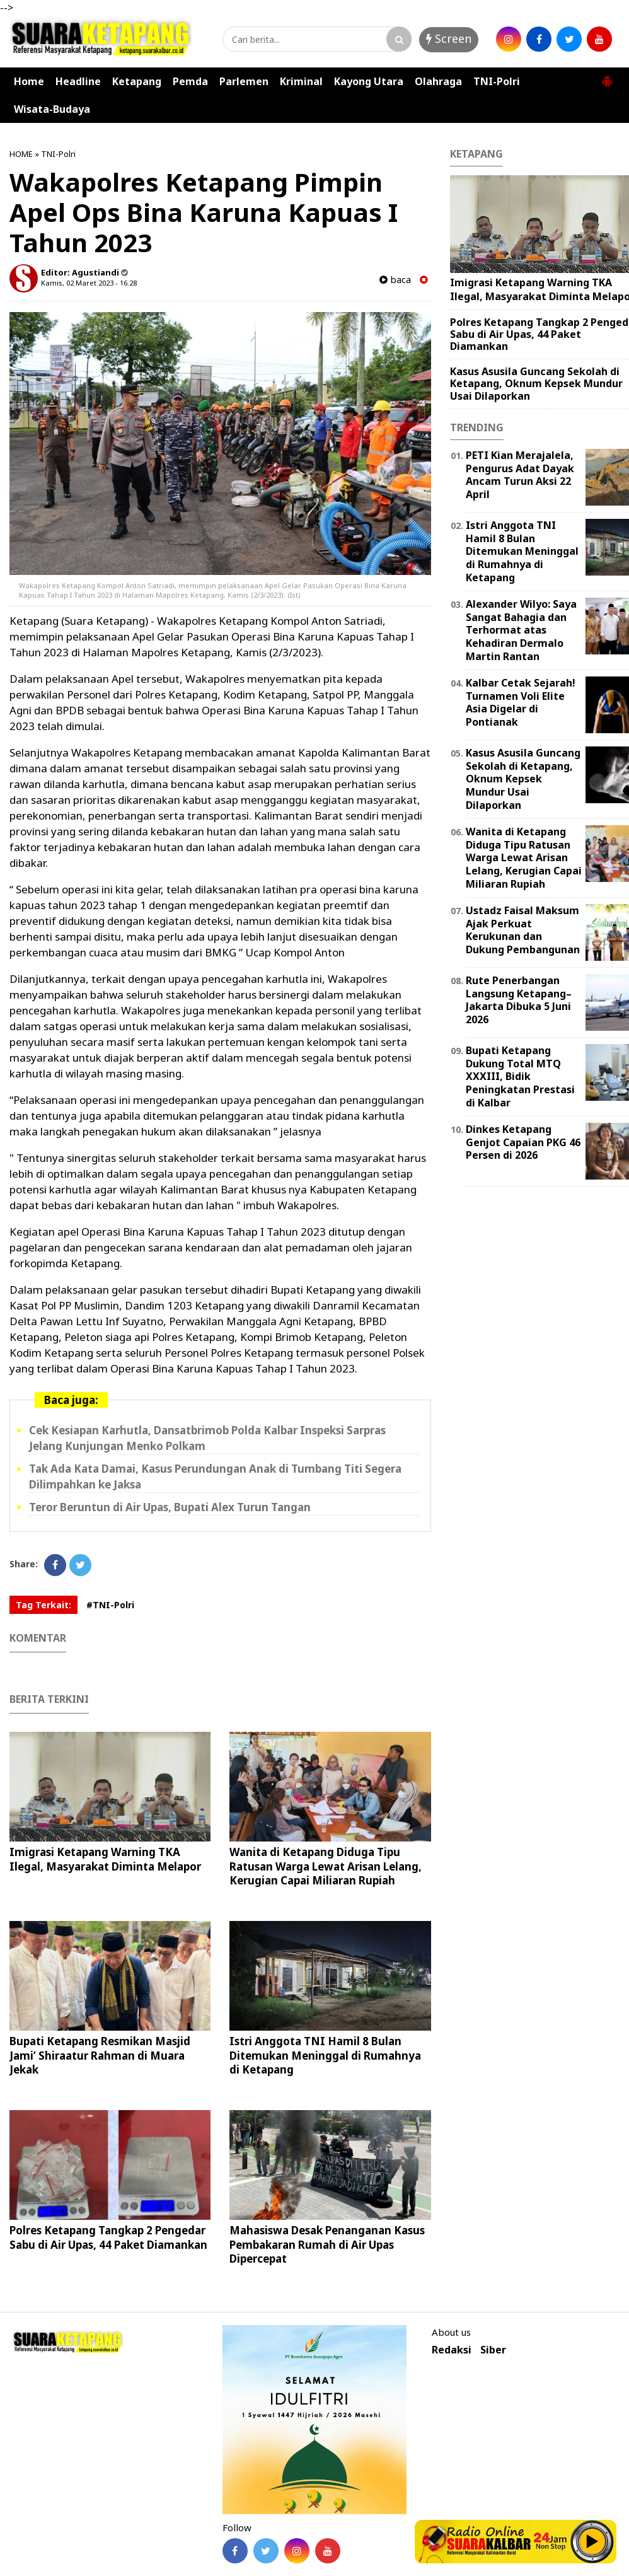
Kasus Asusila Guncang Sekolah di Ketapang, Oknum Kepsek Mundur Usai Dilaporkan (536, 383)
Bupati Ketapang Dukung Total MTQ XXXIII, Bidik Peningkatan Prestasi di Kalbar (520, 1076)
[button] (607, 76)
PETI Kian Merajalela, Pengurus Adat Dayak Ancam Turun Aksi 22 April (520, 474)
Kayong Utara (368, 81)
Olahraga (438, 81)
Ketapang (136, 81)
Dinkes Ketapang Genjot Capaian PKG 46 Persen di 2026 (523, 1142)
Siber (493, 2350)
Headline (78, 81)
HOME (21, 154)
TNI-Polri (496, 81)
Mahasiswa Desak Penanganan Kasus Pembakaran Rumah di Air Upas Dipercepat (327, 2244)
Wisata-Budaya (52, 109)
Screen (448, 38)
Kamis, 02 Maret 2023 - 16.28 (89, 282)
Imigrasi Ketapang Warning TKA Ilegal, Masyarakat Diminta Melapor (105, 1859)
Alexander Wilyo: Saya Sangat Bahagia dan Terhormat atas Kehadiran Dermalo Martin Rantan (521, 630)
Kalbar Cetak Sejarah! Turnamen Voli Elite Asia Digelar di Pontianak (520, 702)
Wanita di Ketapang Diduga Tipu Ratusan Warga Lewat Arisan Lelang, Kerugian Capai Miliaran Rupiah (325, 1866)
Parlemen (243, 81)
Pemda (190, 81)
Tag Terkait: (43, 1605)
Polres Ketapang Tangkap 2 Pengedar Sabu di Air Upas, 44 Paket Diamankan (108, 2237)
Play (592, 2541)
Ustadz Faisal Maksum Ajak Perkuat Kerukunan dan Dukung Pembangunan (523, 929)
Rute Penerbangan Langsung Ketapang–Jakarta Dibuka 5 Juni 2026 (519, 999)
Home (29, 81)
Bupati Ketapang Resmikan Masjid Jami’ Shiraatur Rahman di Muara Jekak (99, 2055)
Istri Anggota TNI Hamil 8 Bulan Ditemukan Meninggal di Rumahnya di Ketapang (325, 2055)
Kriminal (301, 81)
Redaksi (451, 2350)
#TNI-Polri (110, 1605)
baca (395, 279)
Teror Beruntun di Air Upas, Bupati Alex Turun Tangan (170, 1507)
